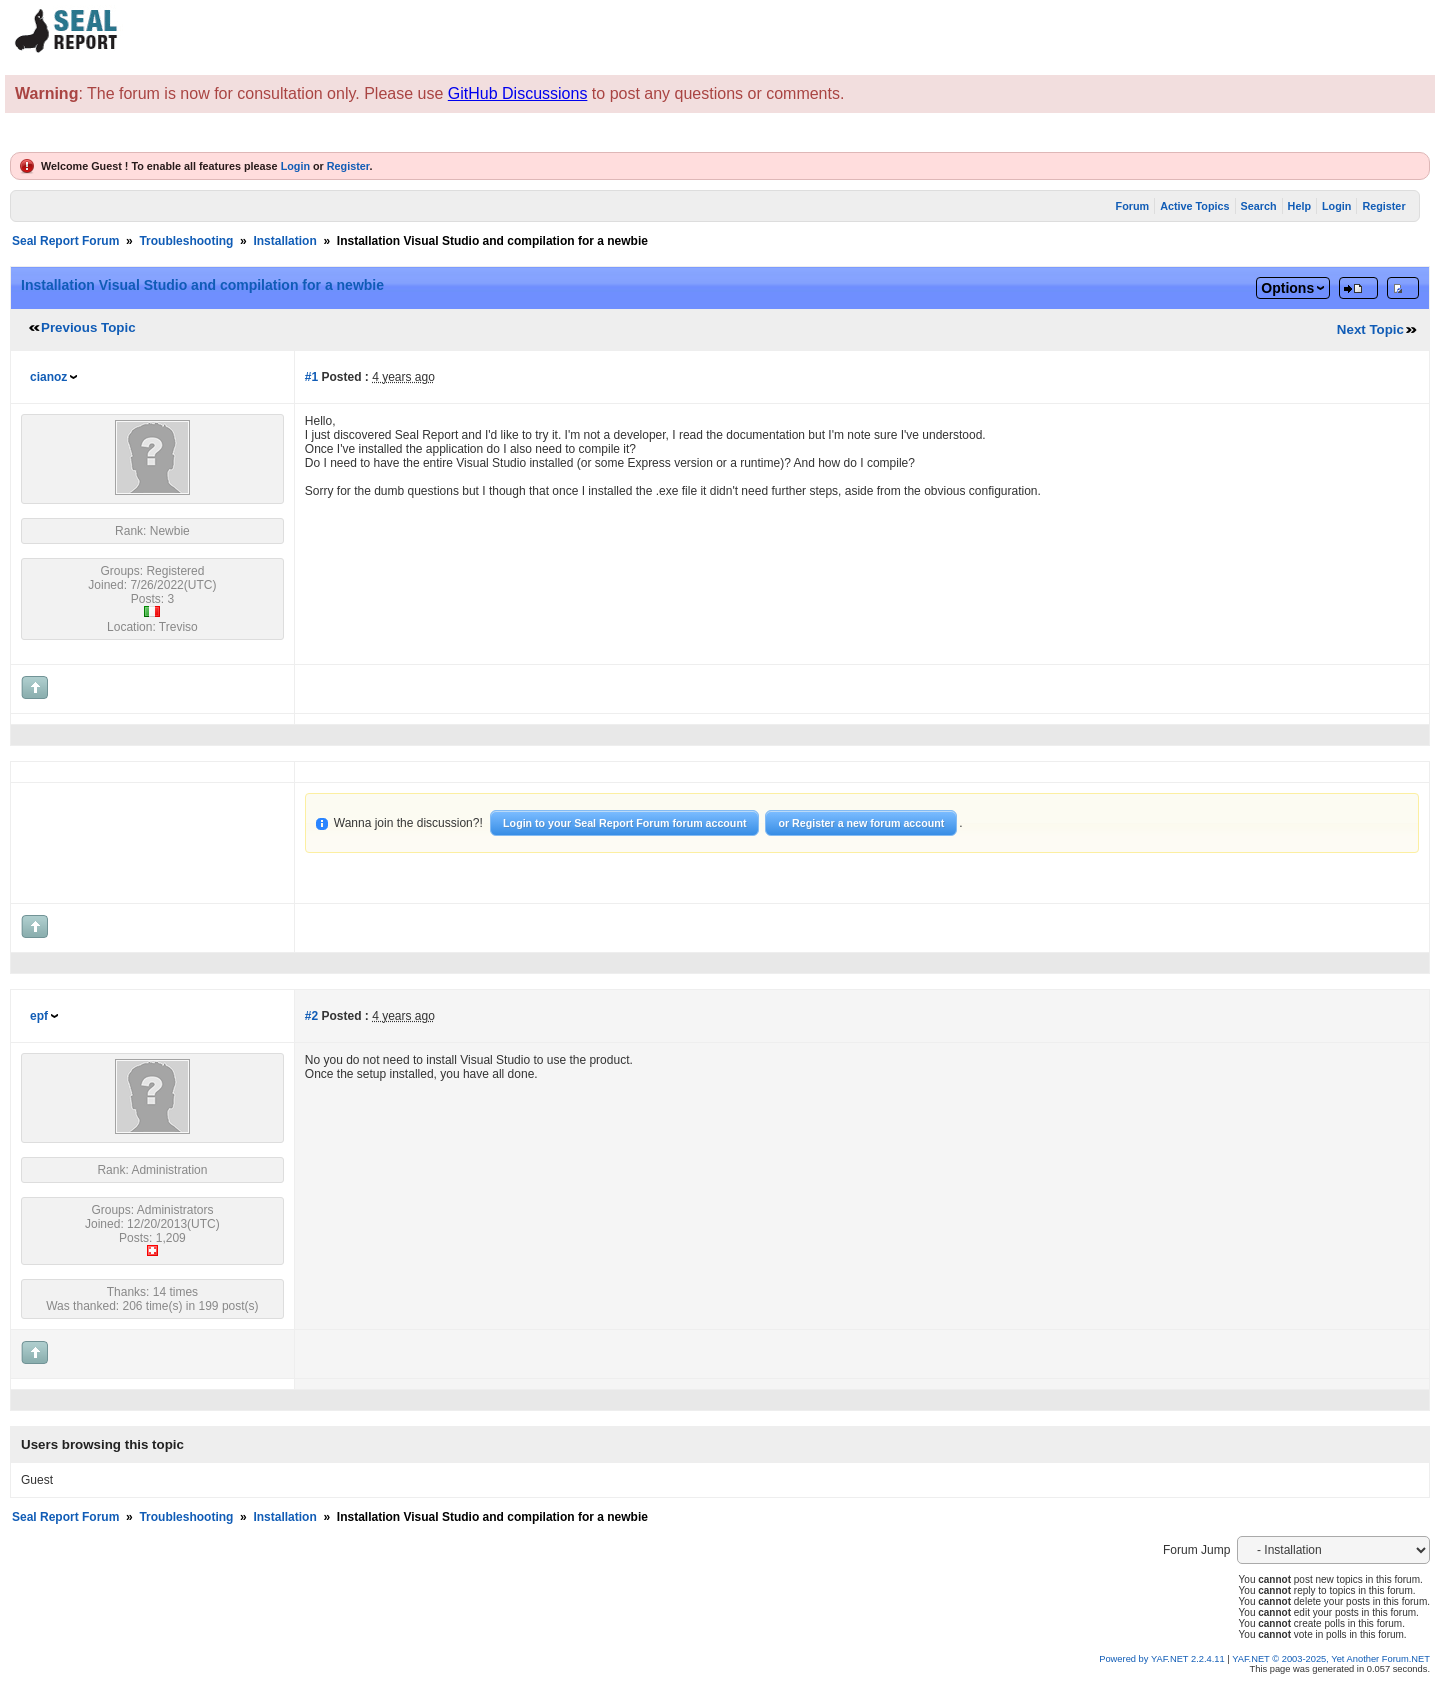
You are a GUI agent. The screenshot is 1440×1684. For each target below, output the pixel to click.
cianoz (48, 377)
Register (348, 166)
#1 (311, 377)
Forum (1133, 206)
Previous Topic (88, 327)
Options (1287, 288)
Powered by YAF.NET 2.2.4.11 (1163, 1659)
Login (295, 166)
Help (1299, 206)
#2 (311, 1016)
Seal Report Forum (65, 241)
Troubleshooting (186, 241)
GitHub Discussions (518, 93)
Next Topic (1370, 329)
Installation (284, 241)
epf (39, 1016)
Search (1259, 206)
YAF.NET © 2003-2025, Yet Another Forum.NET (1331, 1659)
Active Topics (1194, 206)
